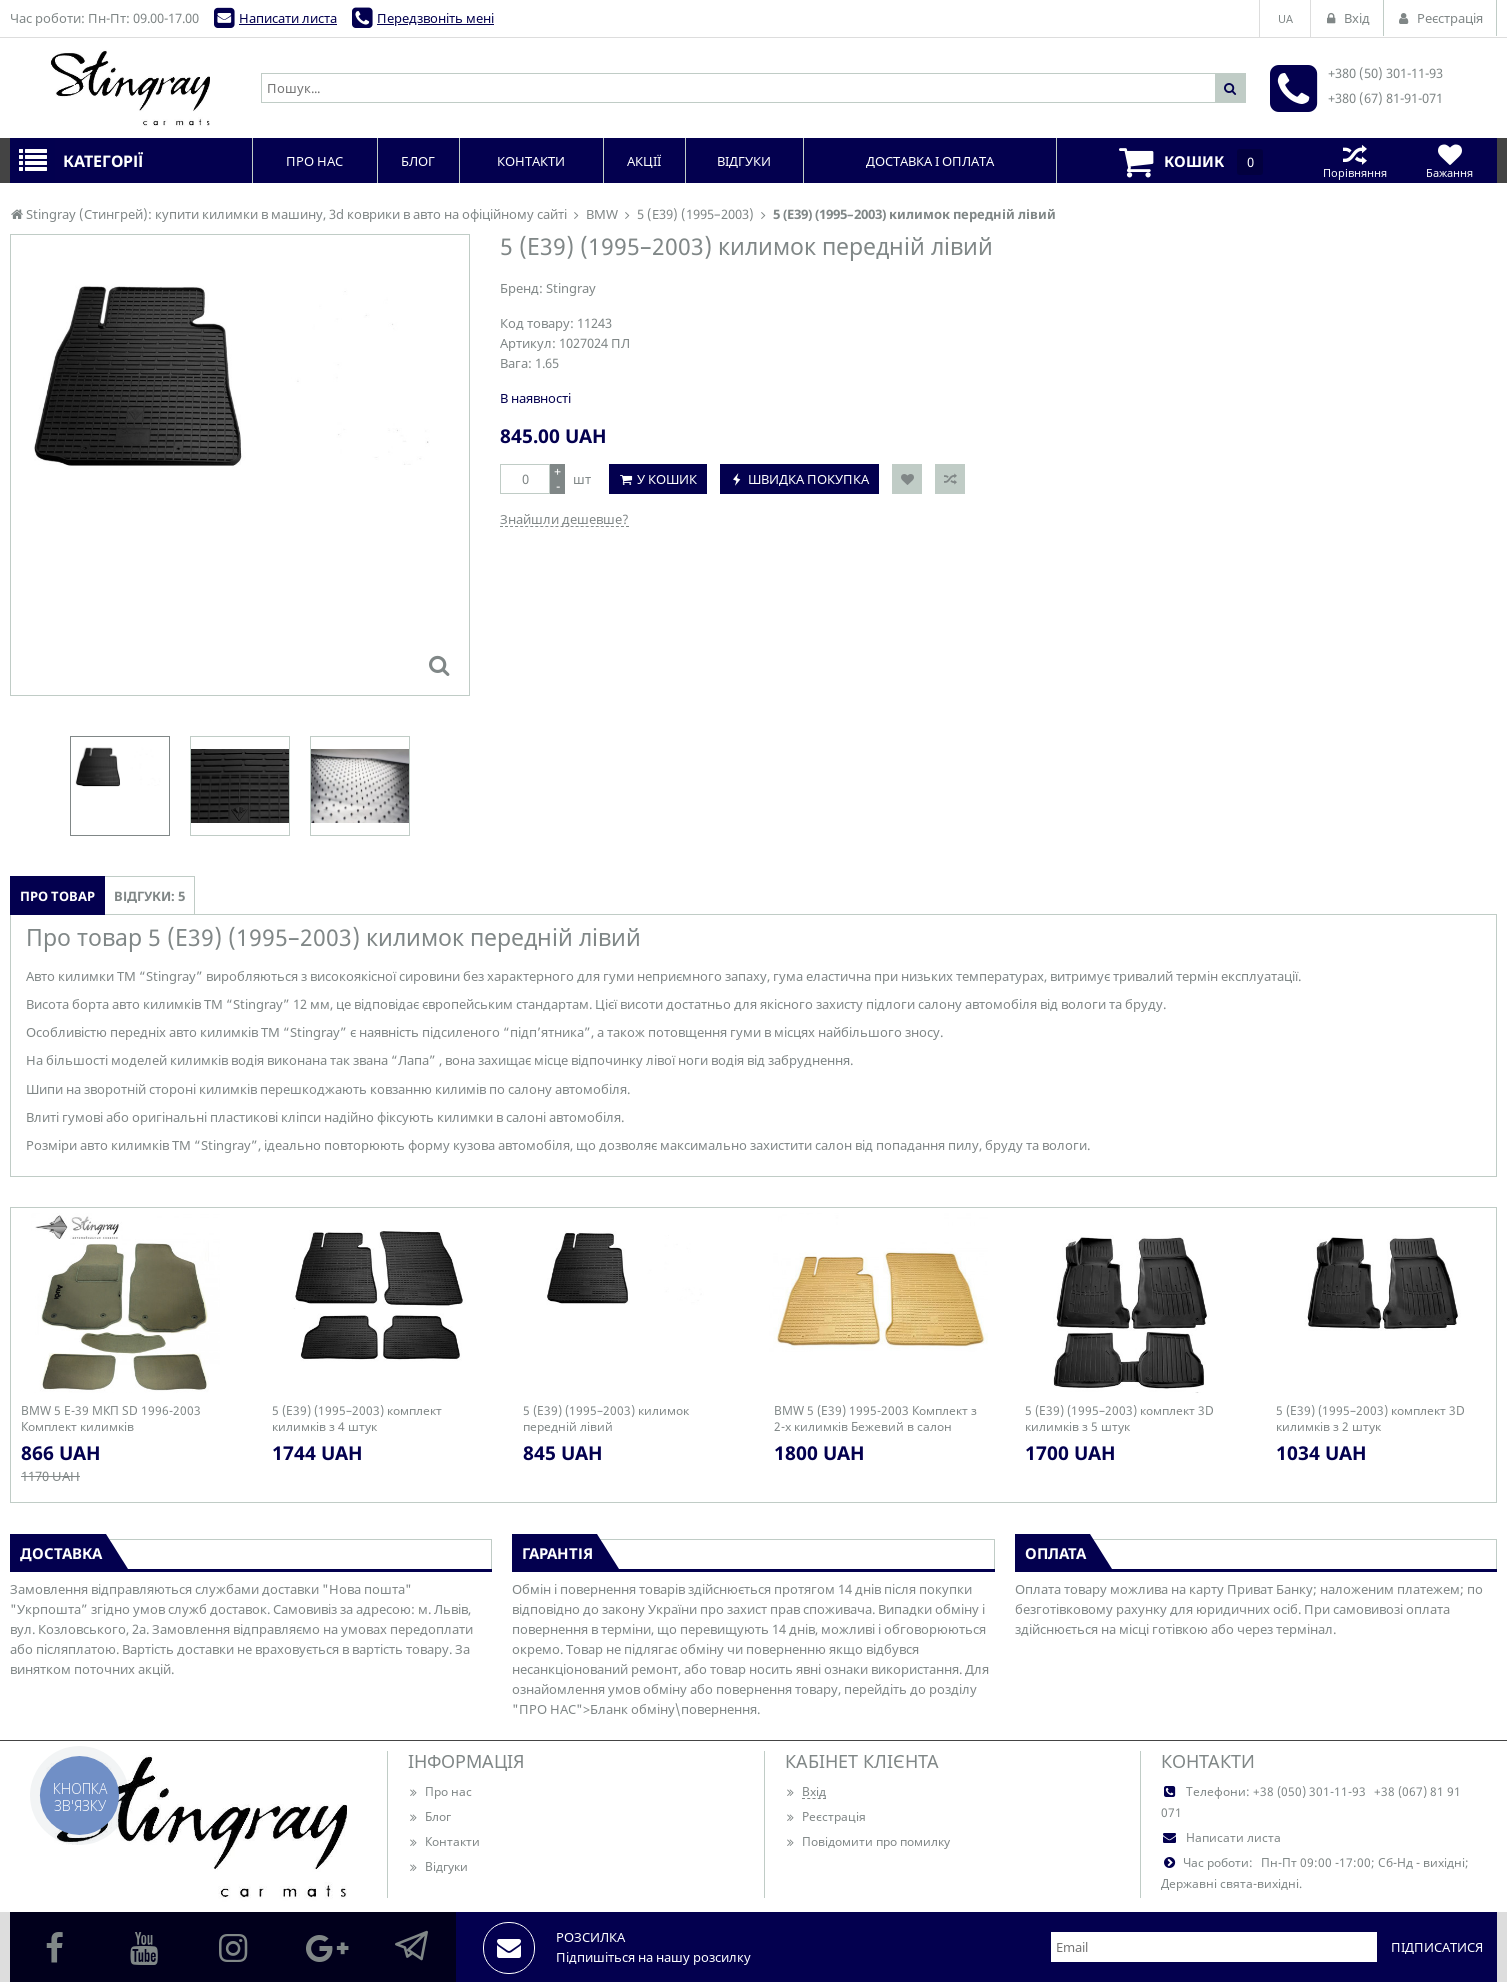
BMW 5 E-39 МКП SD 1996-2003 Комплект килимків (111, 1419)
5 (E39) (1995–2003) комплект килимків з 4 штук (357, 1419)
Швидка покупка (808, 479)
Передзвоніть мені (435, 18)
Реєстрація (825, 1816)
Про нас (440, 1791)
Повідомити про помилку (867, 1841)
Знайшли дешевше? (564, 519)
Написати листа (288, 18)
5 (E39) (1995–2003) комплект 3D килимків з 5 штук (1119, 1419)
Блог (429, 1816)
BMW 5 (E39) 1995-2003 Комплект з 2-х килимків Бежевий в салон (875, 1419)
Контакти (444, 1841)
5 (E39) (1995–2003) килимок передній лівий (606, 1419)
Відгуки (438, 1866)
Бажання (1449, 160)
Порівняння (1354, 160)
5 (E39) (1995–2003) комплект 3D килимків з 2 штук (1370, 1419)
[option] (120, 786)
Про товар (57, 896)
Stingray (571, 288)
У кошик (667, 479)
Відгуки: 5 (149, 896)
